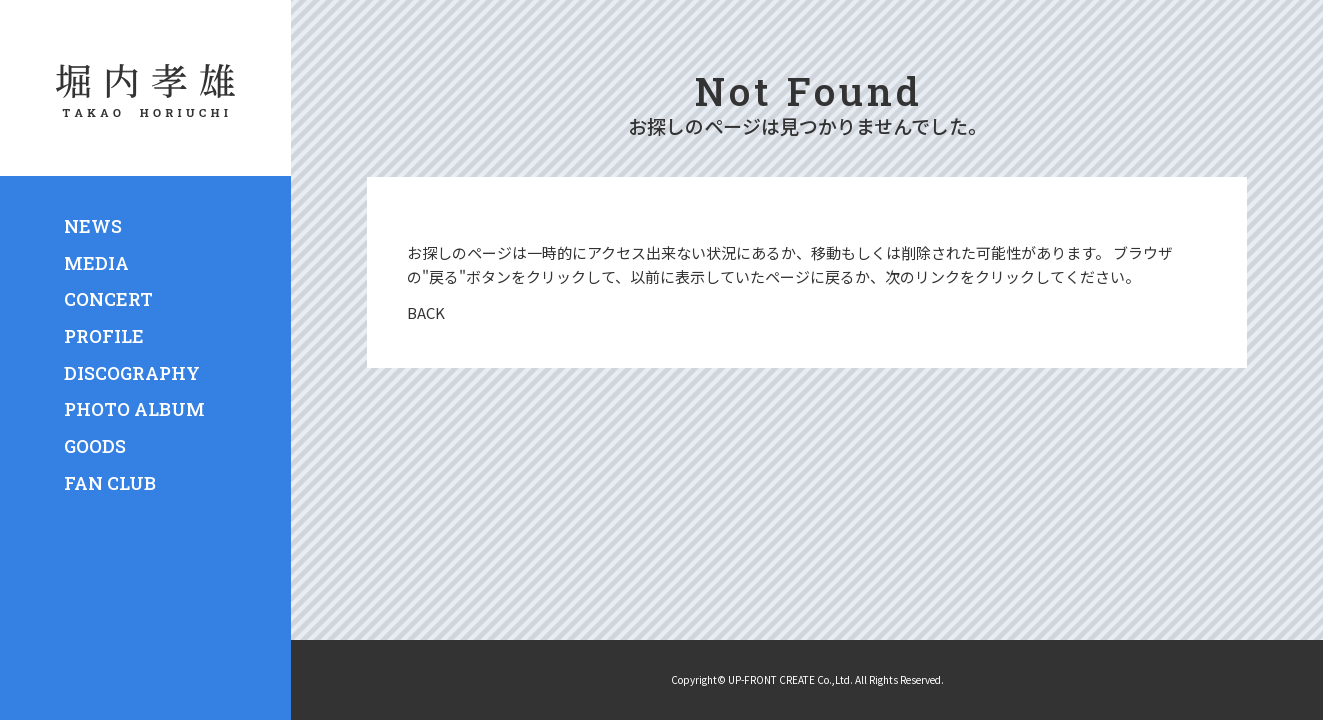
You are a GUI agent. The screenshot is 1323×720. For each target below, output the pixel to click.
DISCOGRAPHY (132, 373)
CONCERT (108, 299)
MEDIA (96, 263)
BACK (426, 312)
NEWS (93, 226)
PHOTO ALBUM (134, 409)
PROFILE (104, 336)
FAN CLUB (110, 483)
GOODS (95, 446)
